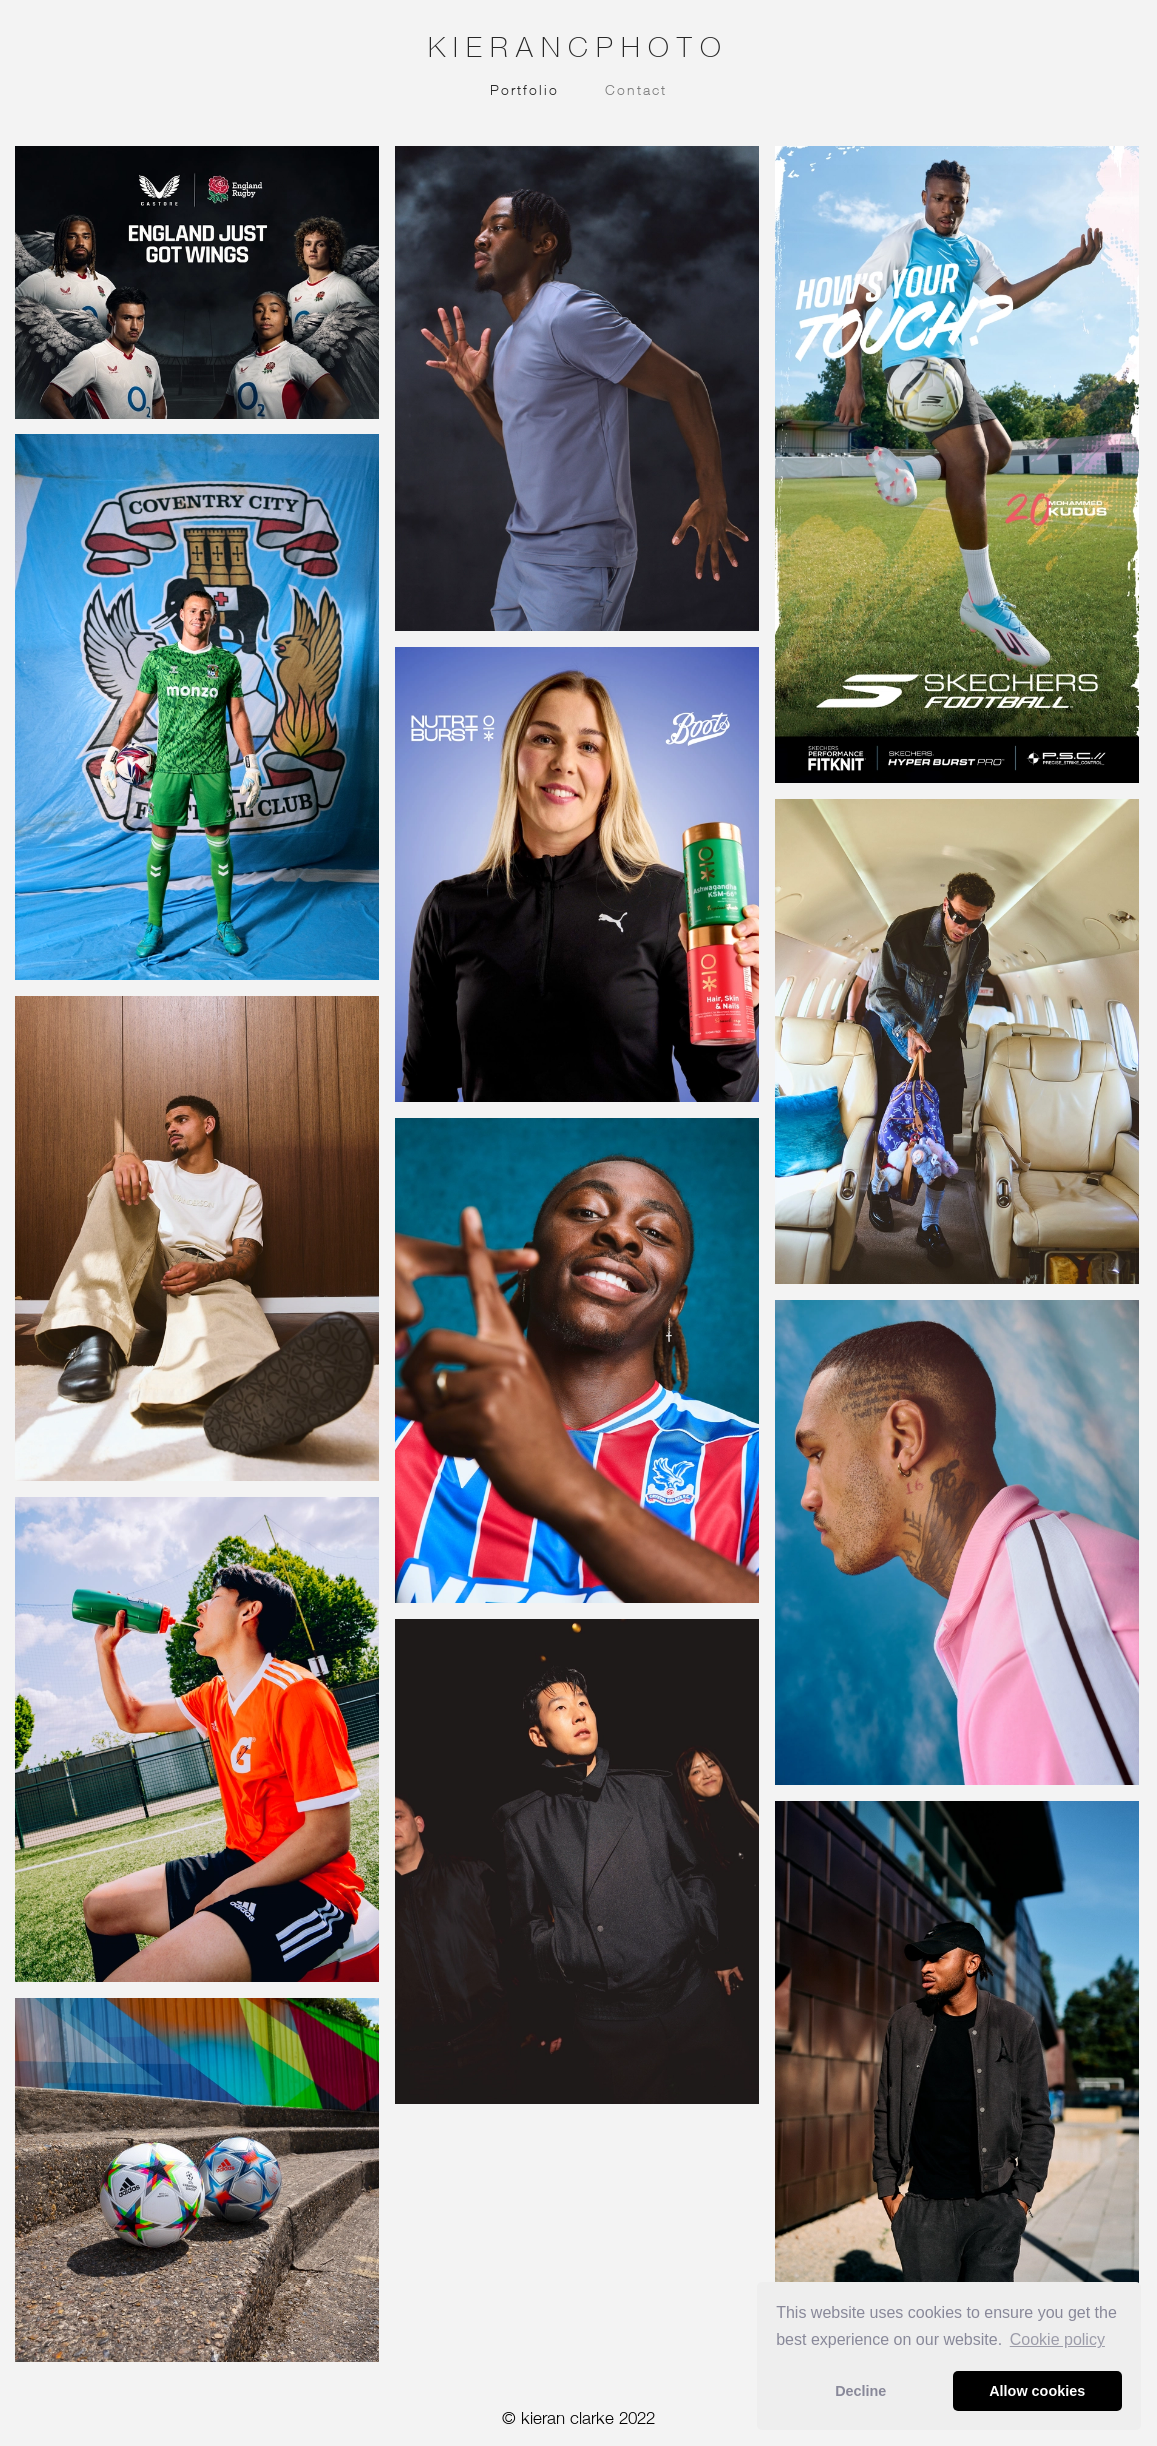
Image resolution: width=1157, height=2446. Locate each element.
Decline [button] (860, 2391)
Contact (636, 89)
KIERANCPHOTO (578, 46)
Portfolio (524, 89)
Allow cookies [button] (1037, 2391)
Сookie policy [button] (1057, 2339)
